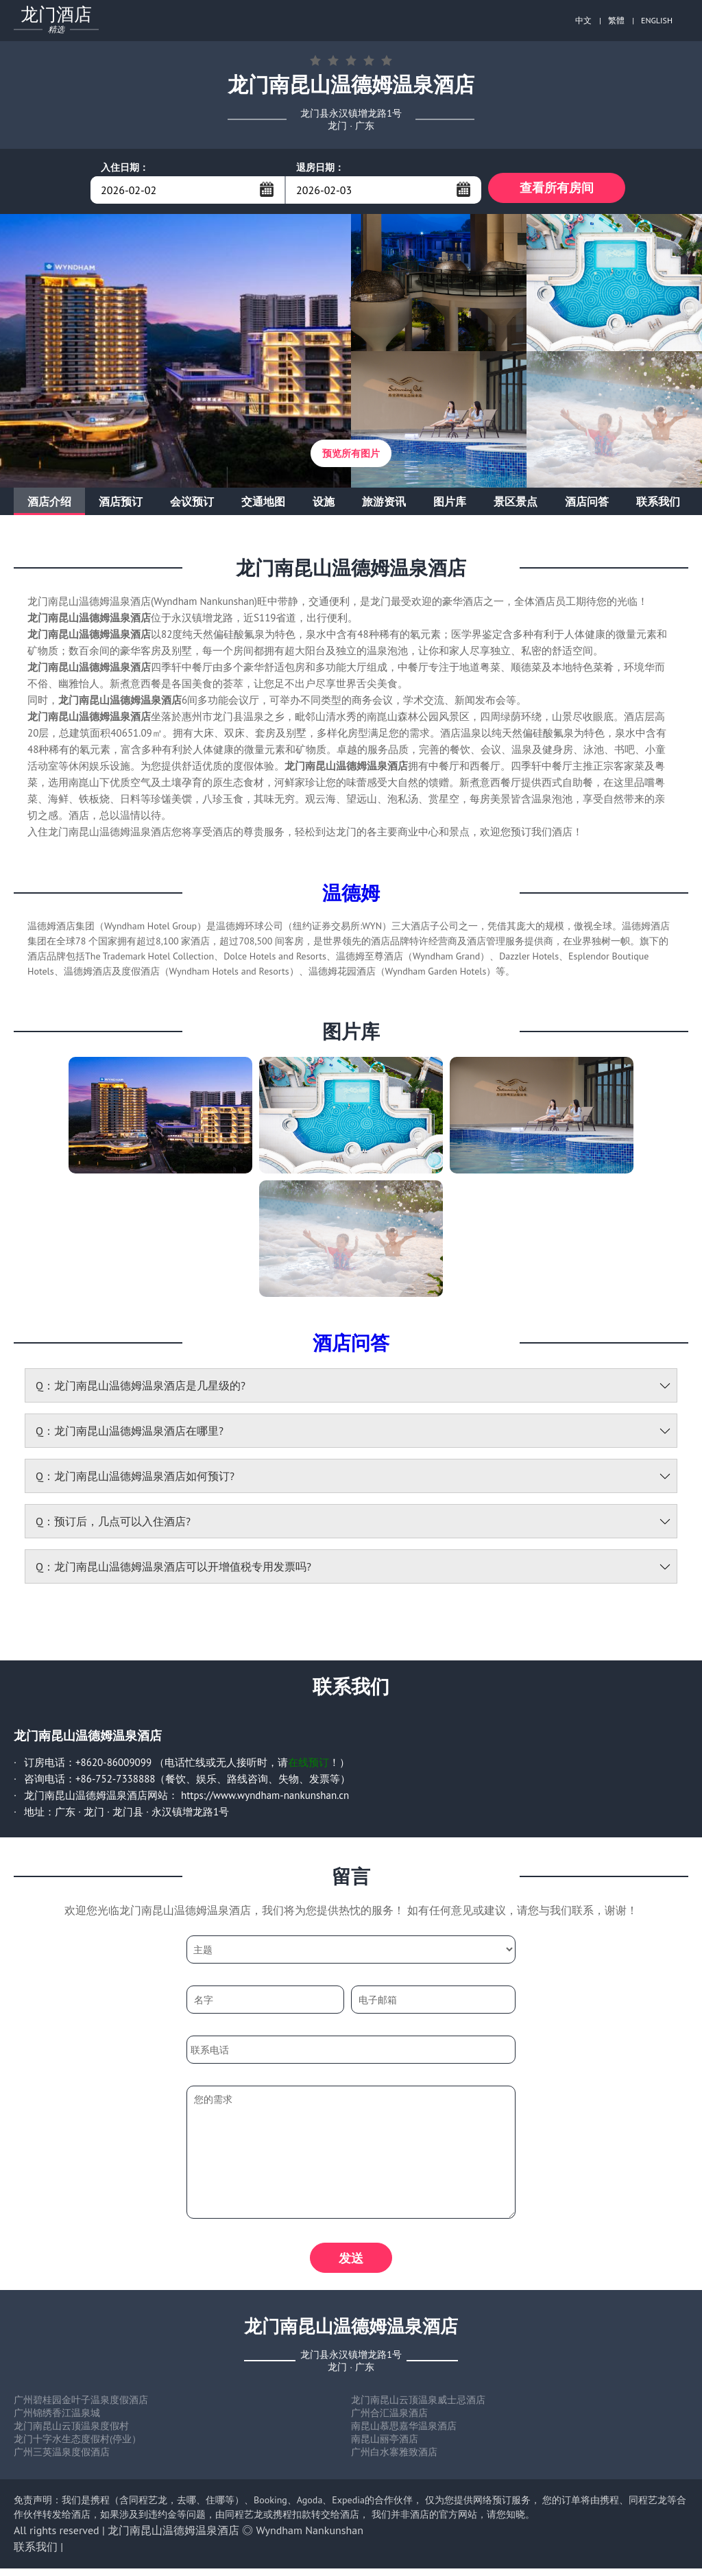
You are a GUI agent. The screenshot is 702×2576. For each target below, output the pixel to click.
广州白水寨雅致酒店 (394, 2459)
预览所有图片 (351, 457)
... (266, 189)
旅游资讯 (384, 505)
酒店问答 (587, 505)
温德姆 (351, 896)
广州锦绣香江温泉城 (57, 2420)
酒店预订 (121, 505)
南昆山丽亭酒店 (384, 2446)
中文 (583, 20)
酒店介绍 (49, 505)
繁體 (616, 20)
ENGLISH (657, 20)
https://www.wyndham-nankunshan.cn (265, 1798)
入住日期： (125, 167)
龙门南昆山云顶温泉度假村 (71, 2433)
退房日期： (320, 167)
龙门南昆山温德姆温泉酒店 (173, 2537)
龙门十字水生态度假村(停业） (77, 2446)
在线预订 (308, 1765)
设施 (324, 505)
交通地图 (263, 505)
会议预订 (192, 505)
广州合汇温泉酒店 (389, 2420)
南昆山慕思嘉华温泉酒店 (404, 2433)
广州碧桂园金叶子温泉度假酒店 (81, 2407)
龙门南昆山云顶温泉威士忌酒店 (418, 2407)
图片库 (449, 505)
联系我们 (658, 505)
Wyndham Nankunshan (309, 2537)
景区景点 (515, 505)
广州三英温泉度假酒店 (62, 2459)
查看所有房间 (557, 190)
